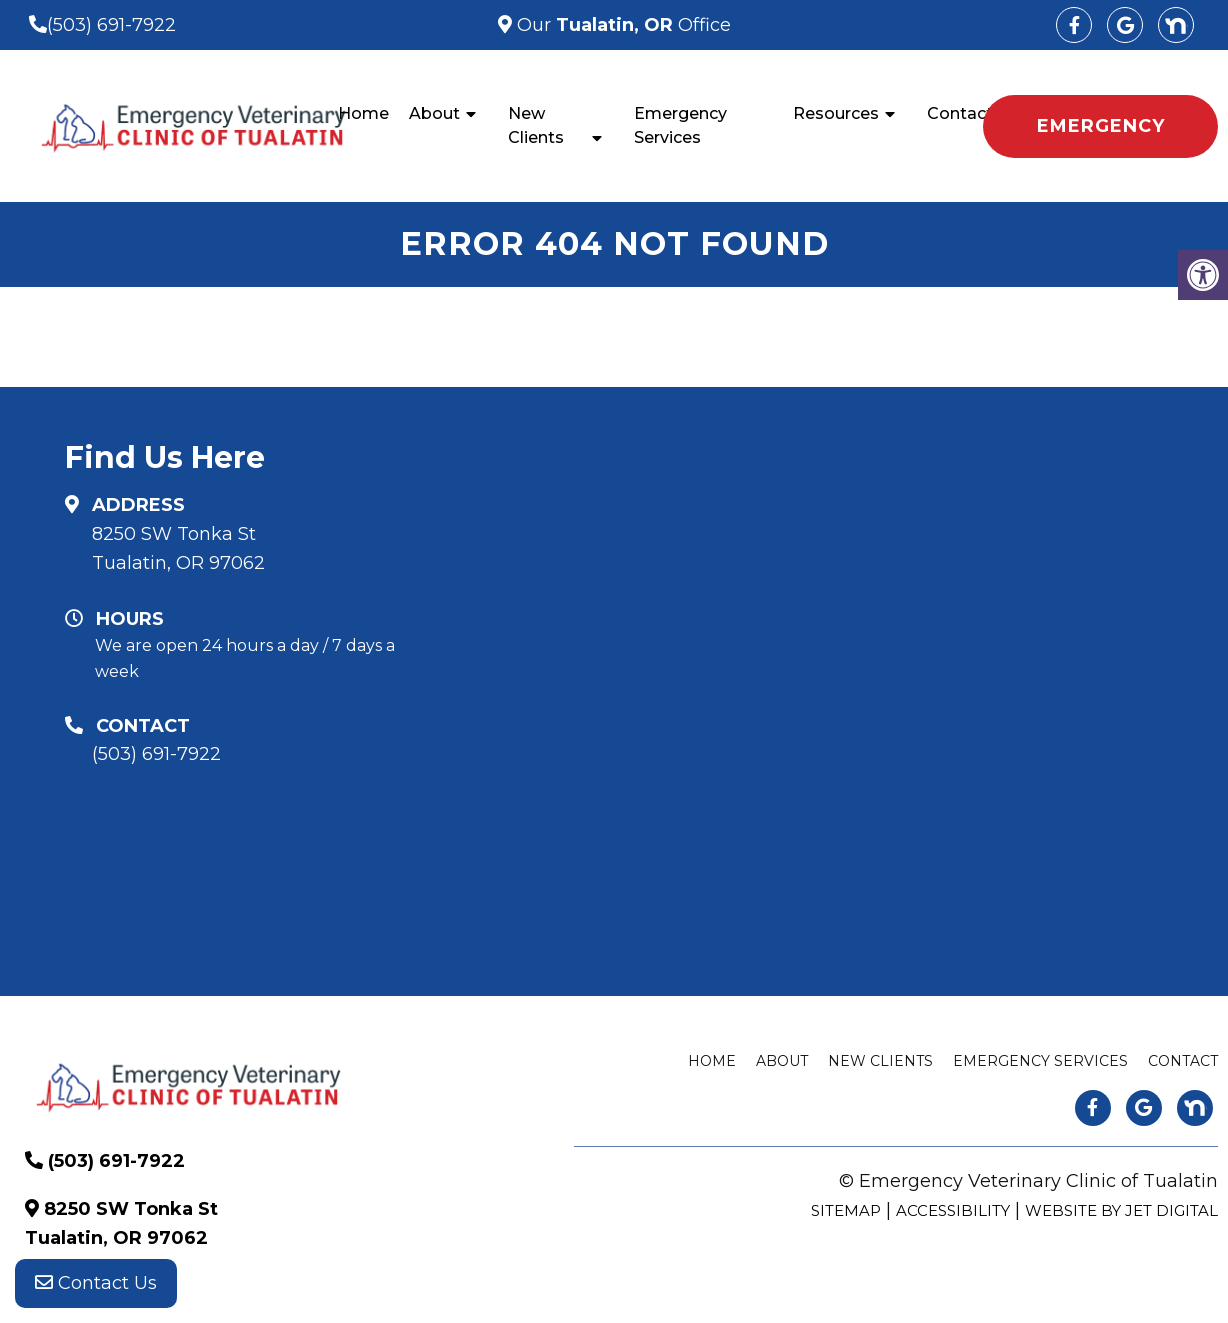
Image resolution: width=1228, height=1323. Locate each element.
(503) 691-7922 (111, 25)
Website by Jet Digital (1121, 1210)
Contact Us (96, 1283)
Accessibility (953, 1210)
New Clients (536, 125)
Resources (836, 113)
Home (363, 113)
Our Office (621, 25)
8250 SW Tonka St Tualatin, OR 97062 (178, 548)
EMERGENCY (1101, 126)
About (434, 113)
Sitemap (846, 1210)
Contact (960, 113)
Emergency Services (680, 125)
